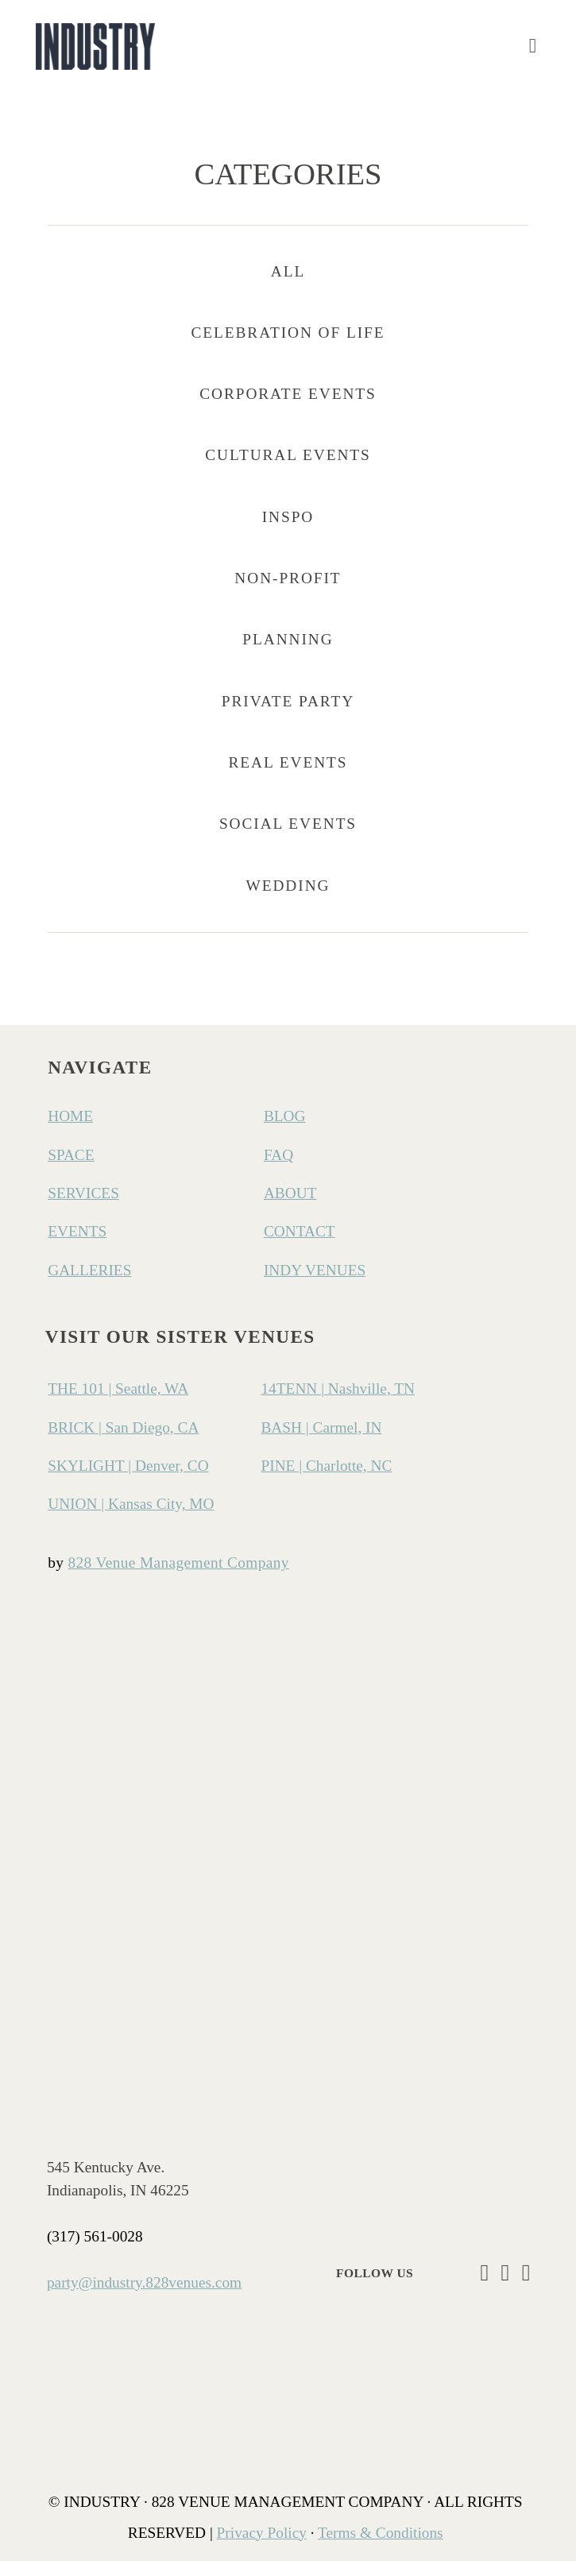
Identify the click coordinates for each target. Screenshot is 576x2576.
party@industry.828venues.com (144, 2297)
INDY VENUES (314, 1285)
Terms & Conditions (380, 2547)
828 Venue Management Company (178, 1577)
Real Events (288, 777)
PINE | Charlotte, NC (326, 1480)
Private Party (288, 716)
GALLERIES (89, 1285)
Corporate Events (288, 408)
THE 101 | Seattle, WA (118, 1403)
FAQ (278, 1170)
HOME (70, 1132)
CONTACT (299, 1247)
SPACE (71, 1170)
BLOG (285, 1132)
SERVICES (83, 1208)
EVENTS (77, 1247)
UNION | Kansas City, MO (131, 1518)
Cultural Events (288, 470)
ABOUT (290, 1208)
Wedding (288, 900)
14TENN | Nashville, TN (338, 1403)
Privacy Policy (262, 2547)
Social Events (288, 839)
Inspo (288, 532)
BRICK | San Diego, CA (123, 1442)
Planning (287, 655)
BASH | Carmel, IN (321, 1442)
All (288, 286)
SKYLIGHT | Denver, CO (128, 1480)
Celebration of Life (288, 347)
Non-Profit (287, 593)
